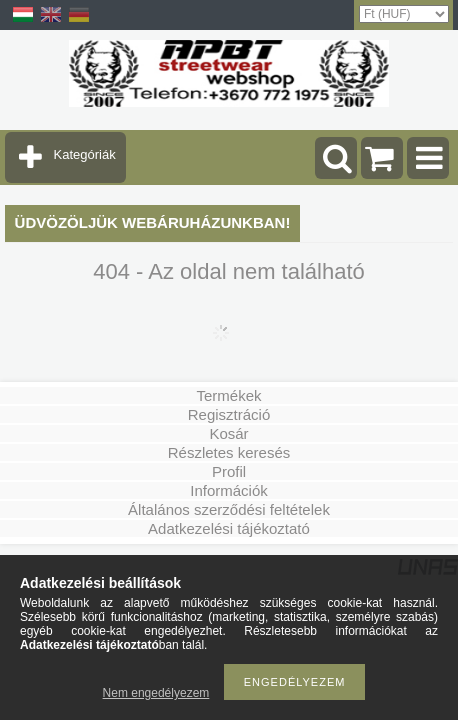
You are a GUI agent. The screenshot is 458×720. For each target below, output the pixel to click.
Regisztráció (229, 414)
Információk (229, 490)
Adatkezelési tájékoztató (229, 528)
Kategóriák (85, 154)
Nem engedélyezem (156, 693)
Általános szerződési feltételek (229, 509)
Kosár (228, 433)
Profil (229, 471)
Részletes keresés (229, 452)
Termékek (228, 395)
